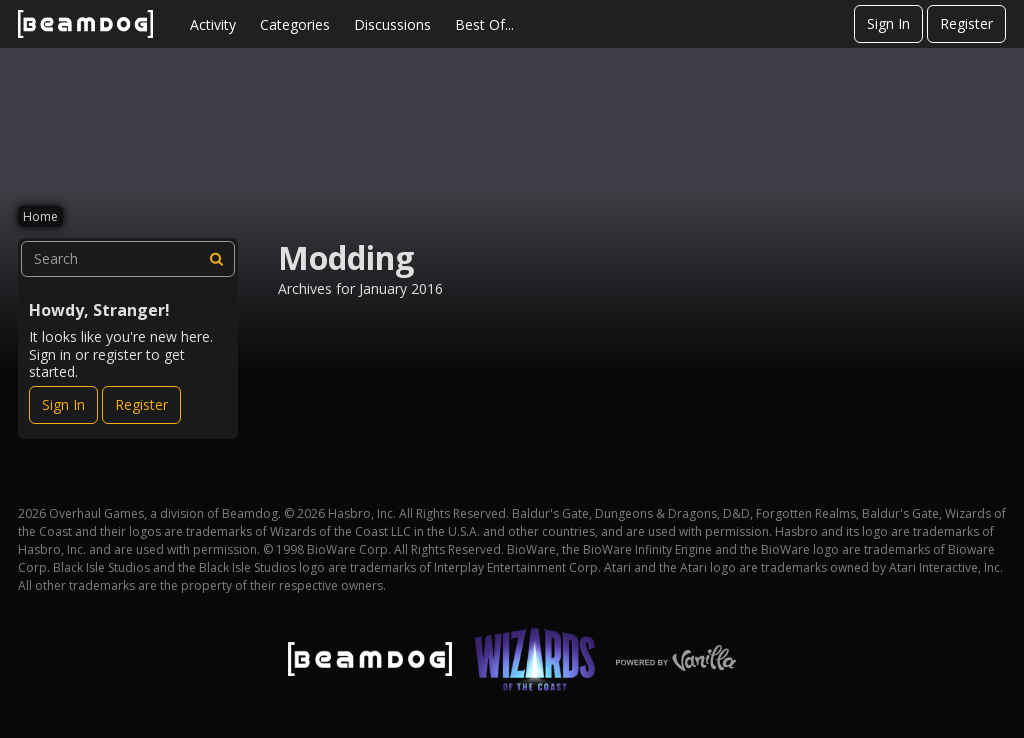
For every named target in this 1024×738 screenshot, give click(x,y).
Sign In (888, 23)
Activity (213, 24)
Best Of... (484, 24)
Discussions (392, 24)
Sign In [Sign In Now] (63, 404)
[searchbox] (128, 259)
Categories (295, 24)
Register (966, 23)
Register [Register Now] (141, 404)
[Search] (217, 259)
